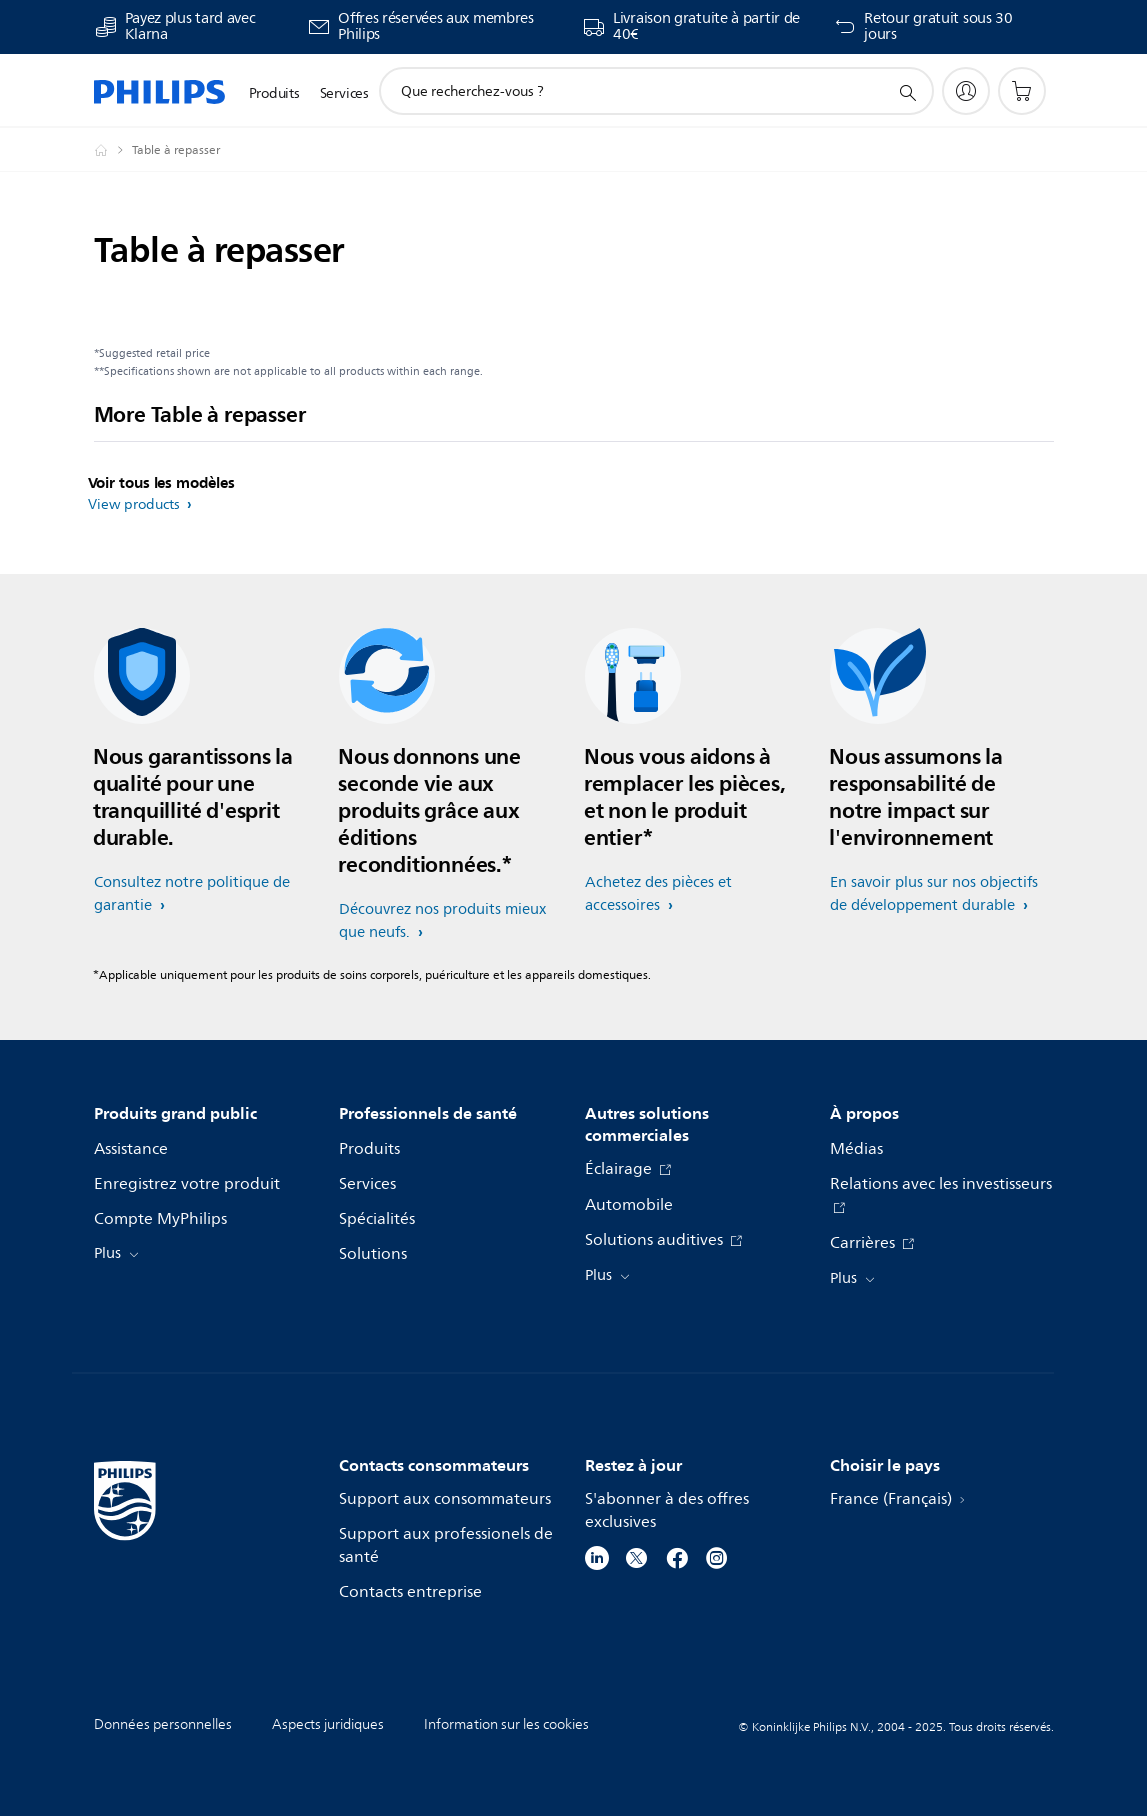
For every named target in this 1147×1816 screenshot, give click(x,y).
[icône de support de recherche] (907, 92)
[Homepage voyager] (113, 150)
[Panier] (1022, 91)
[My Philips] (966, 91)
